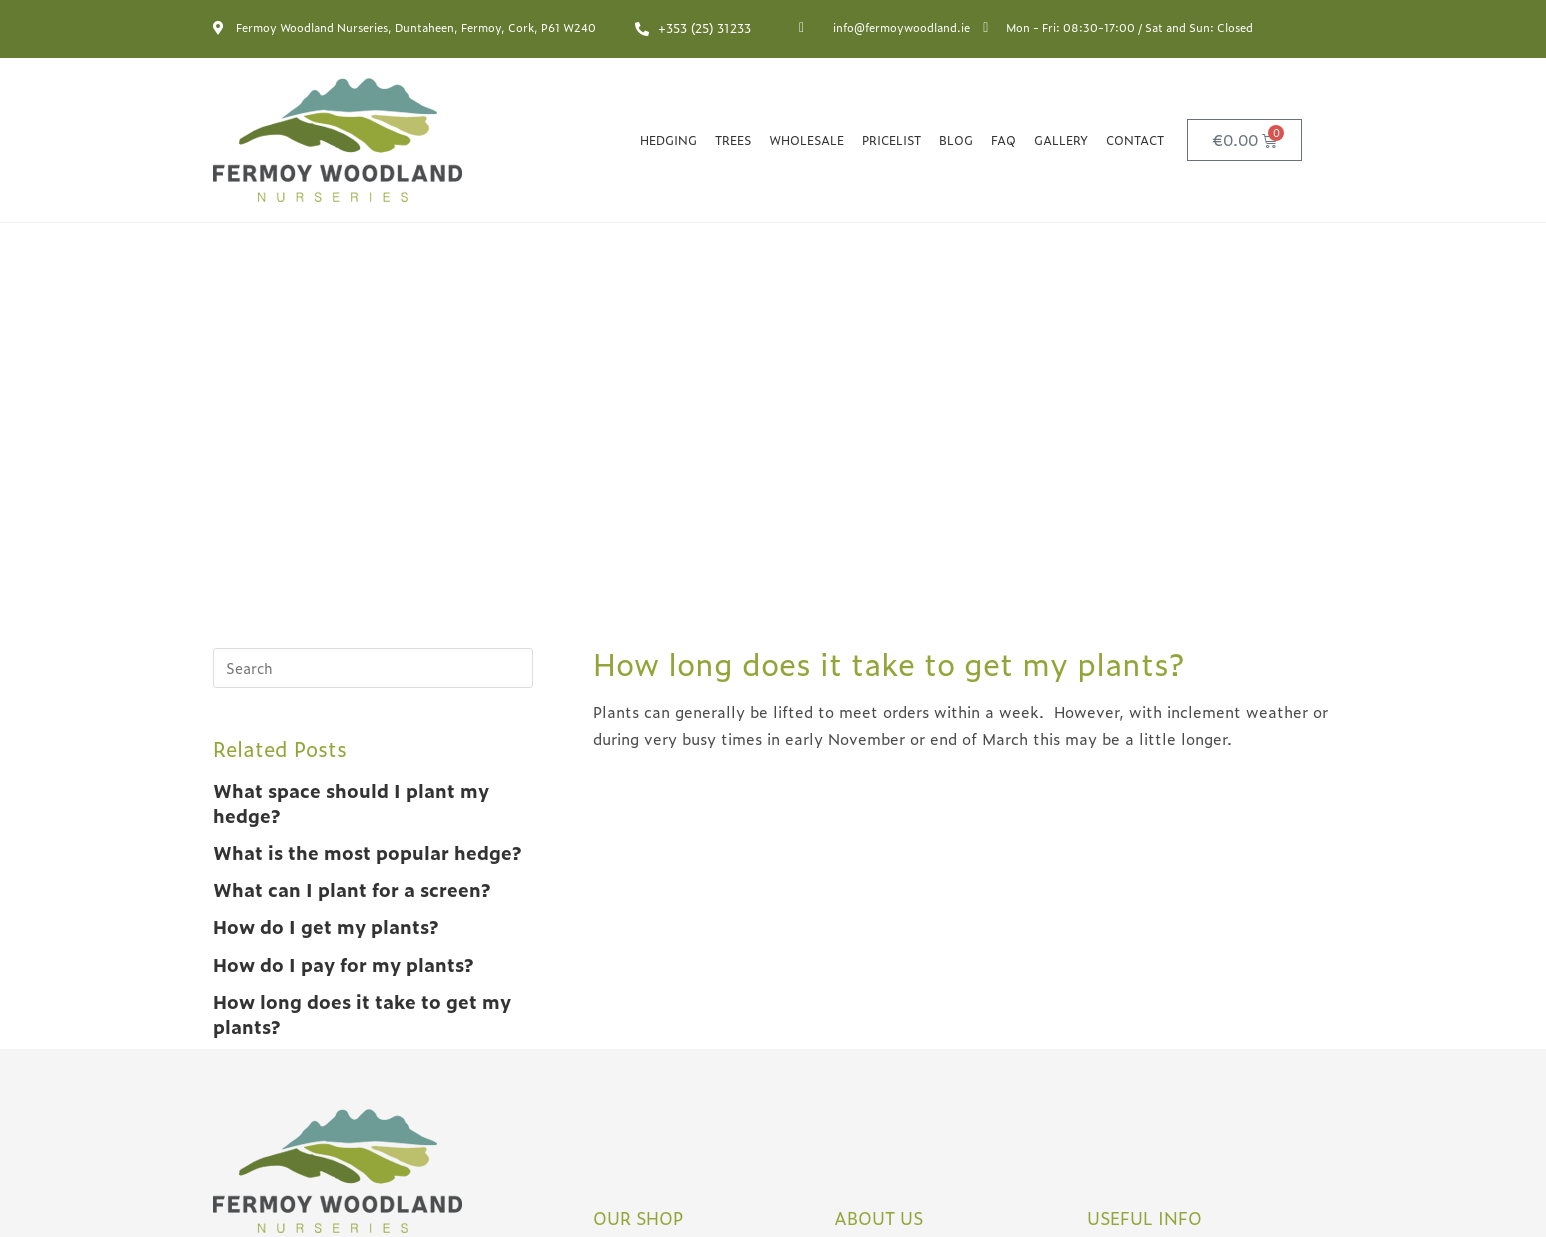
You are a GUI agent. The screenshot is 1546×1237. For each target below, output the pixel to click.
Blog (956, 140)
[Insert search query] (373, 253)
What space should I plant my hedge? (351, 388)
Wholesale (806, 140)
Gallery (1061, 140)
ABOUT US (878, 802)
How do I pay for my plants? (343, 549)
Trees (733, 140)
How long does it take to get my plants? (362, 599)
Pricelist (891, 140)
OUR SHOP (638, 802)
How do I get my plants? (325, 511)
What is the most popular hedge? (367, 437)
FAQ (1003, 140)
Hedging (668, 140)
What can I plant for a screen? (351, 474)
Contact (1135, 140)
